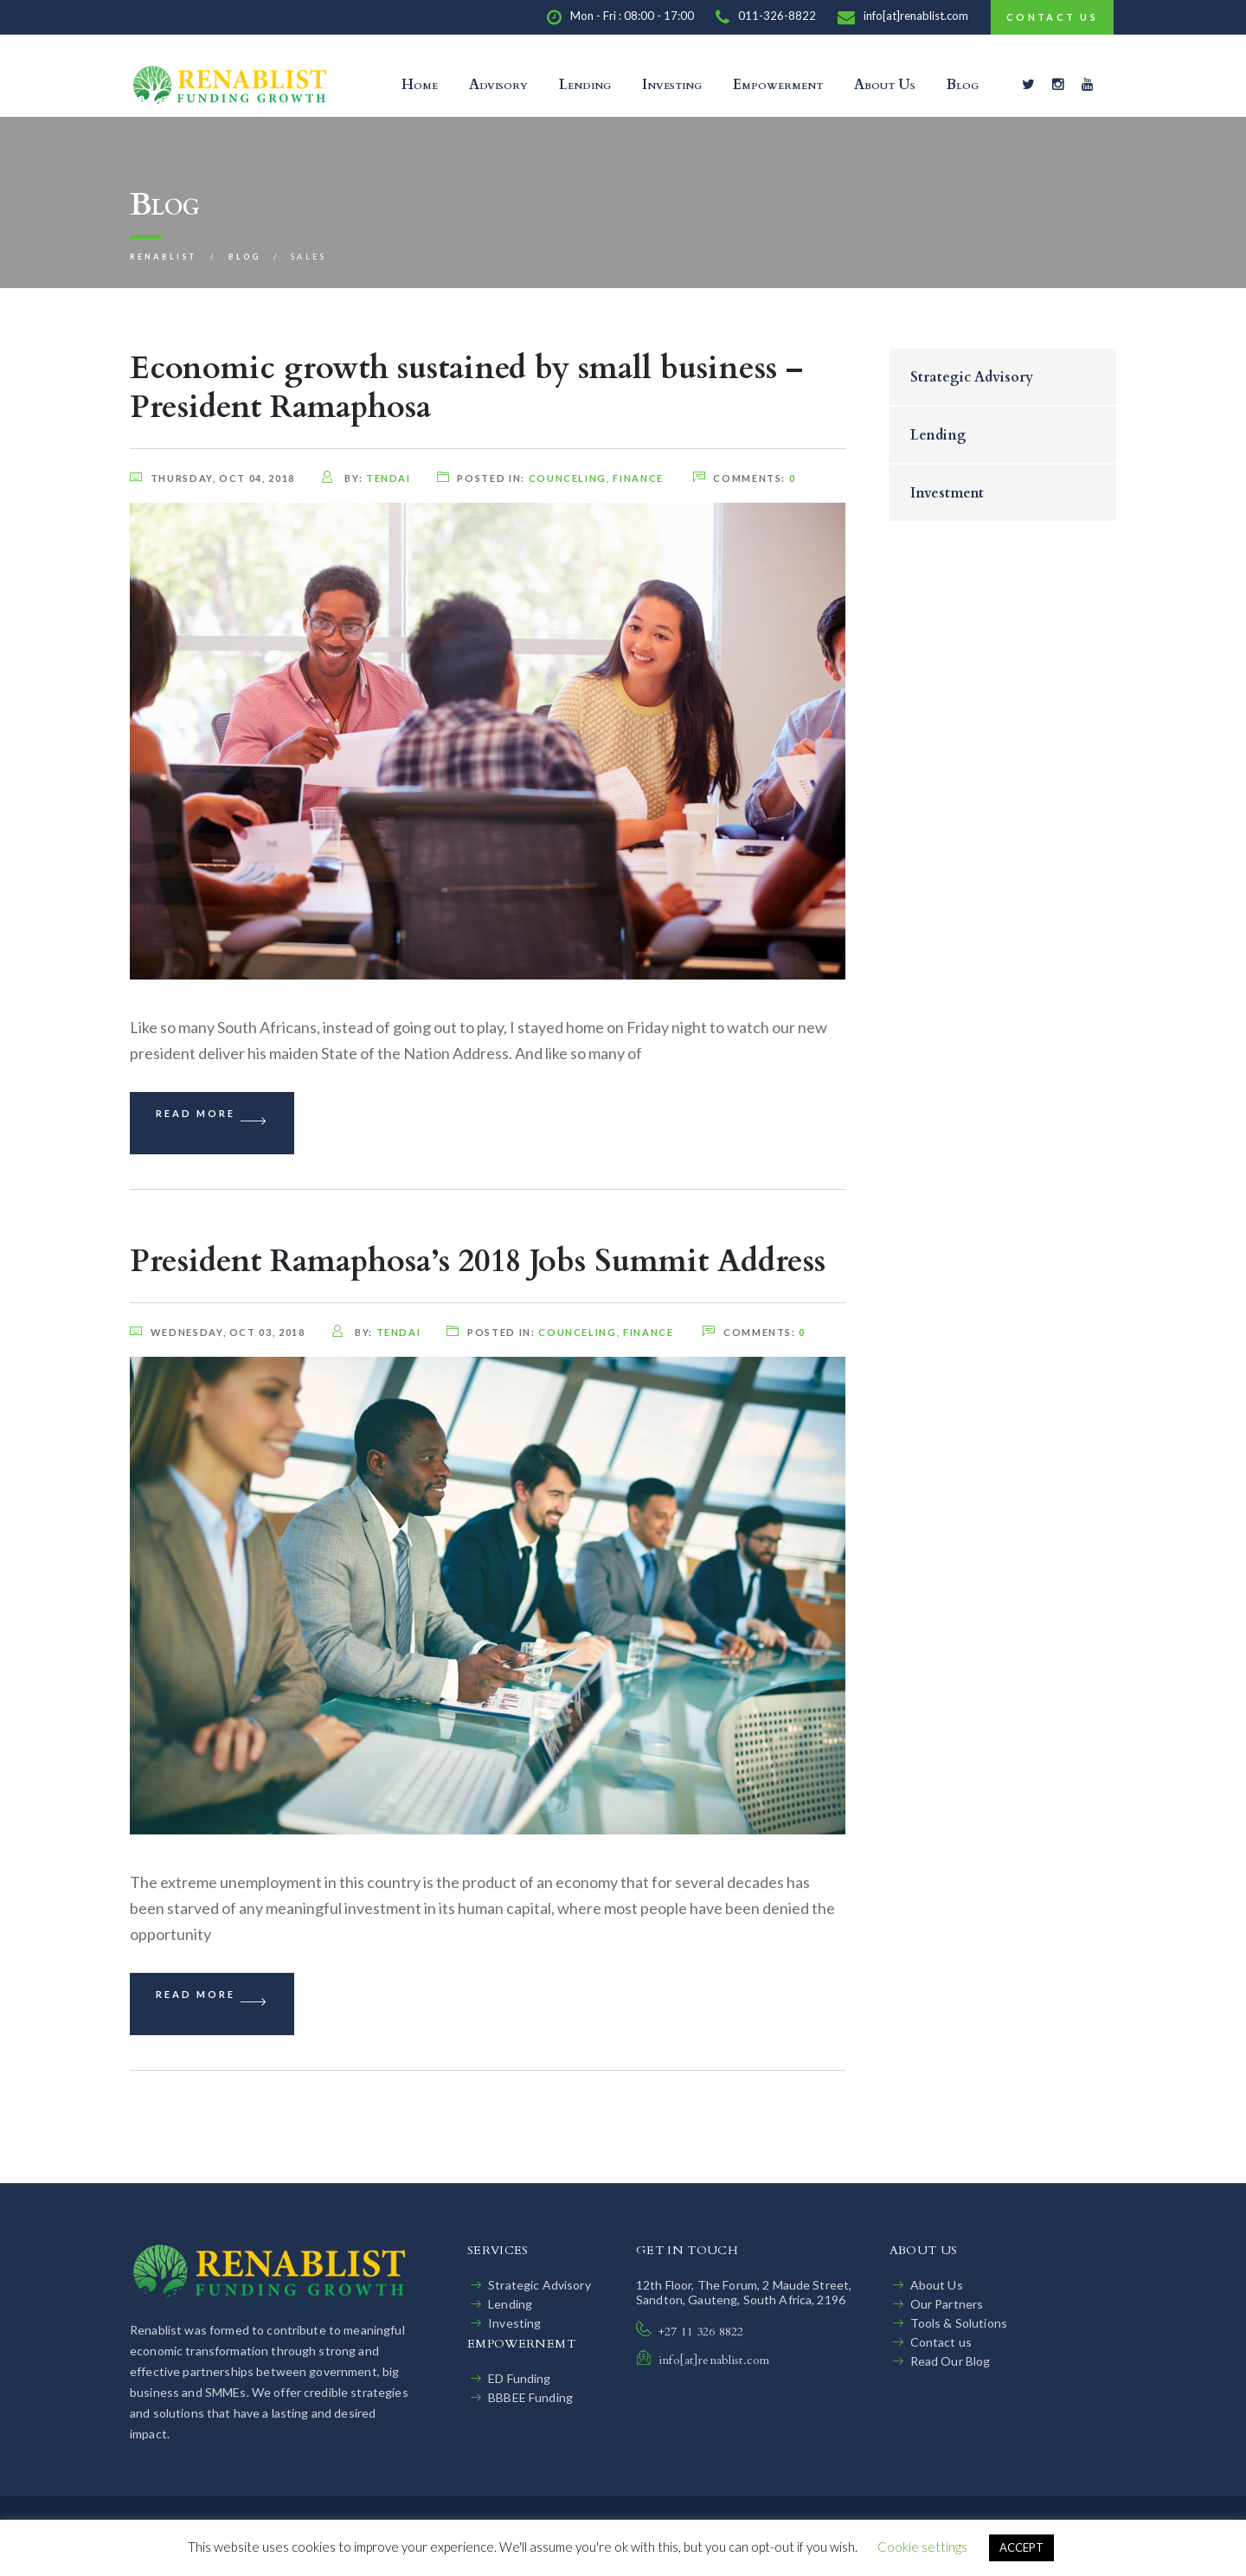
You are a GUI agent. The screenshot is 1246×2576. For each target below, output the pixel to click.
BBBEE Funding (530, 2397)
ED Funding (519, 2378)
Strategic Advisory (971, 377)
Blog (963, 84)
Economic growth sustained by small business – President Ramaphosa (466, 387)
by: (366, 478)
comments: (742, 478)
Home (419, 84)
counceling (568, 478)
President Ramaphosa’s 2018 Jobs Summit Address (477, 1261)
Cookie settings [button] (922, 2546)
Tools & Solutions (958, 2323)
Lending (585, 84)
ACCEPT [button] (1021, 2547)
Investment (947, 493)
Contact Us (1052, 16)
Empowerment (778, 84)
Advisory (498, 84)
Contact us (941, 2342)
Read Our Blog (950, 2361)
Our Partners (947, 2304)
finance (638, 478)
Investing (672, 84)
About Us (884, 84)
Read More (212, 1123)
